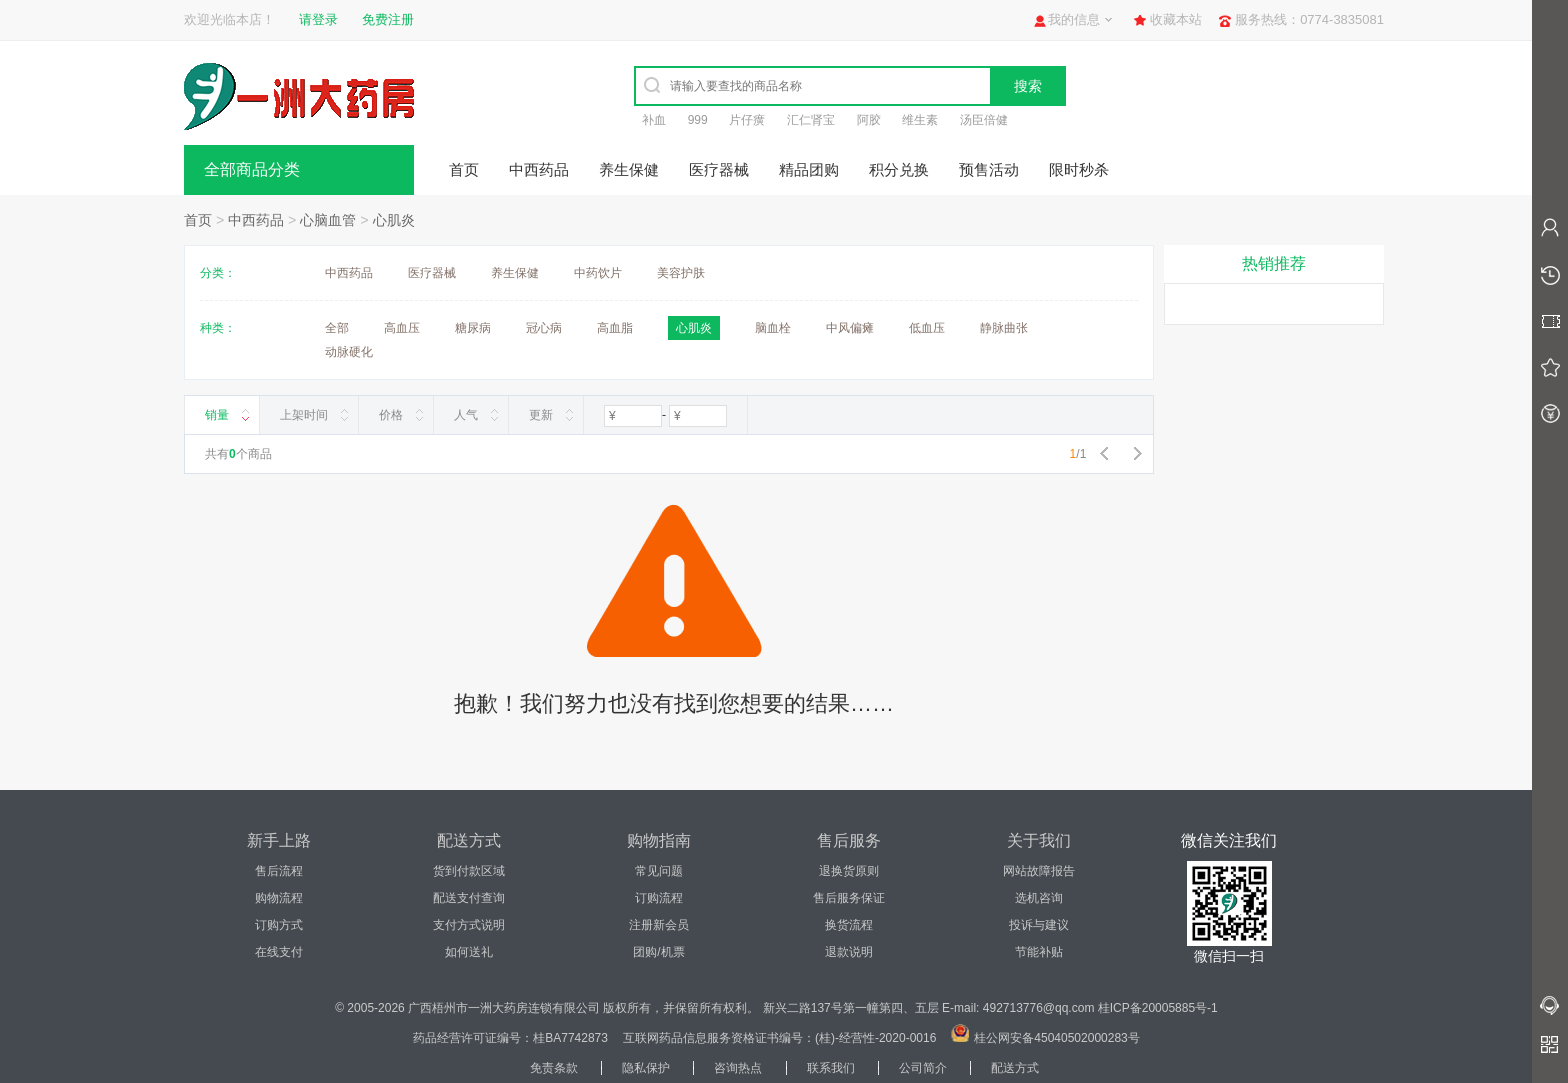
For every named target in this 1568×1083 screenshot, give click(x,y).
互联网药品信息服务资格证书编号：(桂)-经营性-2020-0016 (779, 1038)
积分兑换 (899, 169)
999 (698, 120)
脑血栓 (773, 328)
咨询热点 (738, 1068)
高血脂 (615, 328)
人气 (466, 415)
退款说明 (849, 952)
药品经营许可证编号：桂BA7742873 (510, 1038)
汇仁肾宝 (811, 120)
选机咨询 (1039, 898)
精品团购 (809, 169)
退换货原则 (849, 871)
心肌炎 (394, 220)
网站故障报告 (1039, 871)
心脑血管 (328, 220)
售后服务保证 (849, 898)
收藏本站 (1176, 19)
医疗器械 (719, 169)
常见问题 (659, 871)
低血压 (927, 328)
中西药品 (539, 169)
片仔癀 (747, 120)
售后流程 (279, 871)
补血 (654, 120)
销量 (217, 415)
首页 (464, 169)
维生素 (920, 120)
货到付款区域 (469, 871)
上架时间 (304, 415)
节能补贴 (1039, 952)
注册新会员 (659, 925)
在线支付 (279, 952)
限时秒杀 (1079, 169)
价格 (391, 415)
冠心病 (544, 328)
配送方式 (1015, 1068)
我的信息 (1074, 19)
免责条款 (554, 1068)
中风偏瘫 (850, 328)
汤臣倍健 (984, 120)
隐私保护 (646, 1068)
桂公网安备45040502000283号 (1056, 1038)
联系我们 (831, 1068)
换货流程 (849, 925)
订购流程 (659, 898)
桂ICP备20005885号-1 (1158, 1008)
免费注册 (388, 19)
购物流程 (279, 898)
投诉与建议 (1039, 925)
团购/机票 (658, 952)
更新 (541, 415)
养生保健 (629, 169)
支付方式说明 (469, 925)
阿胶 (869, 120)
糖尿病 (473, 328)
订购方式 (279, 925)
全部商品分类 (252, 169)
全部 (337, 328)
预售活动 (989, 169)
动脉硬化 (349, 352)
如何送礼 (469, 952)
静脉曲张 (1004, 328)
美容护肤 (681, 273)
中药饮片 (598, 273)
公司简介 (923, 1068)
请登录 (318, 19)
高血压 (402, 328)
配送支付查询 (469, 898)
